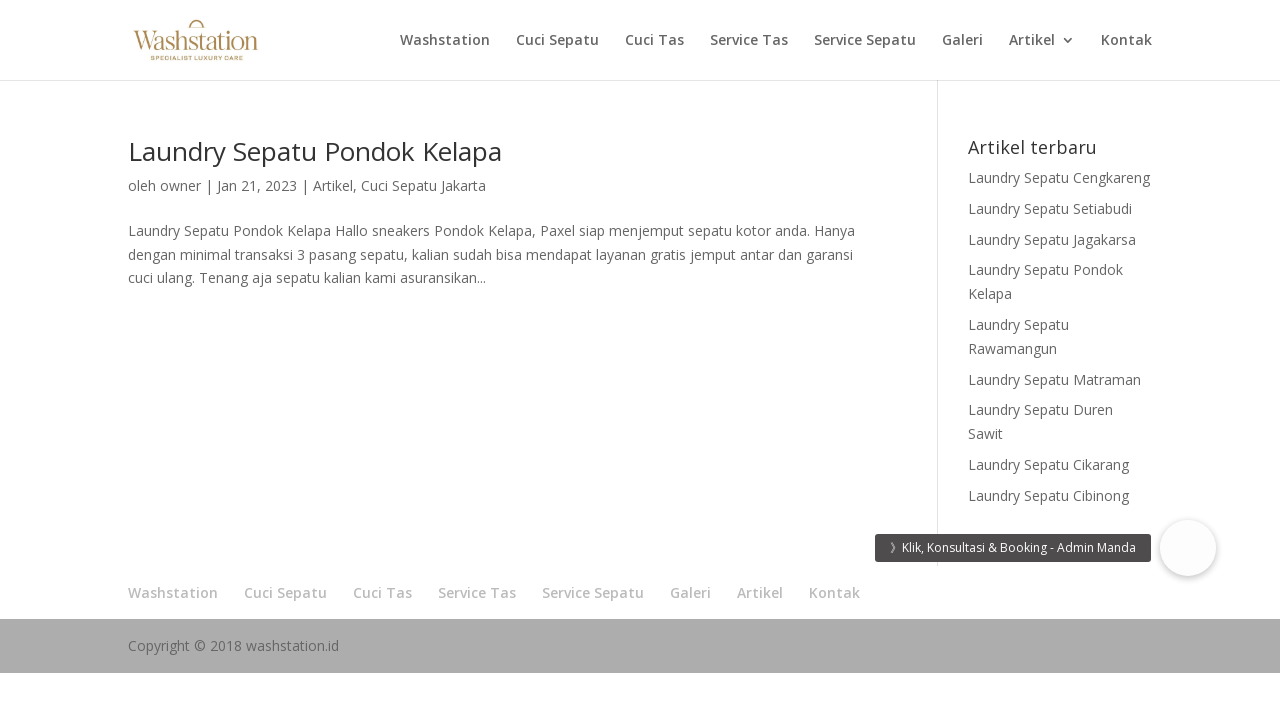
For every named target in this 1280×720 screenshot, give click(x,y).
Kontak (1126, 41)
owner (180, 185)
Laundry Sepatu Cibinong (1048, 495)
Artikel (1032, 41)
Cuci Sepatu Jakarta (423, 185)
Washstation (445, 41)
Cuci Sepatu (557, 41)
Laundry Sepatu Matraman (1054, 379)
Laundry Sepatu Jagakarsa (1052, 239)
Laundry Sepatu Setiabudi (1050, 208)
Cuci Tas (654, 41)
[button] (1188, 548)
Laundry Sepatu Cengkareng (1059, 177)
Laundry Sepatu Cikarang (1048, 464)
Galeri (962, 41)
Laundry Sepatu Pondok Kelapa (315, 151)
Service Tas (749, 41)
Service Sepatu (865, 41)
